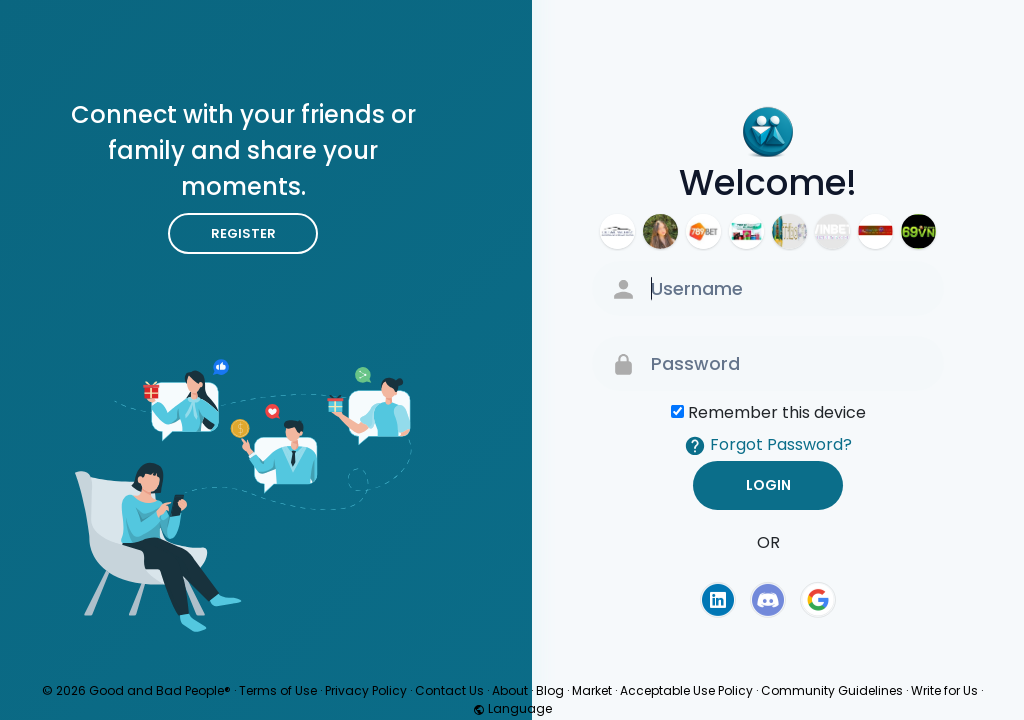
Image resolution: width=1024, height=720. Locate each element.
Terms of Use (278, 690)
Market (592, 690)
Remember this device (777, 412)
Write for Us (944, 690)
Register (243, 233)
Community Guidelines (832, 690)
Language (512, 708)
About (510, 690)
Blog (550, 690)
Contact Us (449, 690)
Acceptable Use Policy (686, 690)
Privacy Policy (366, 690)
